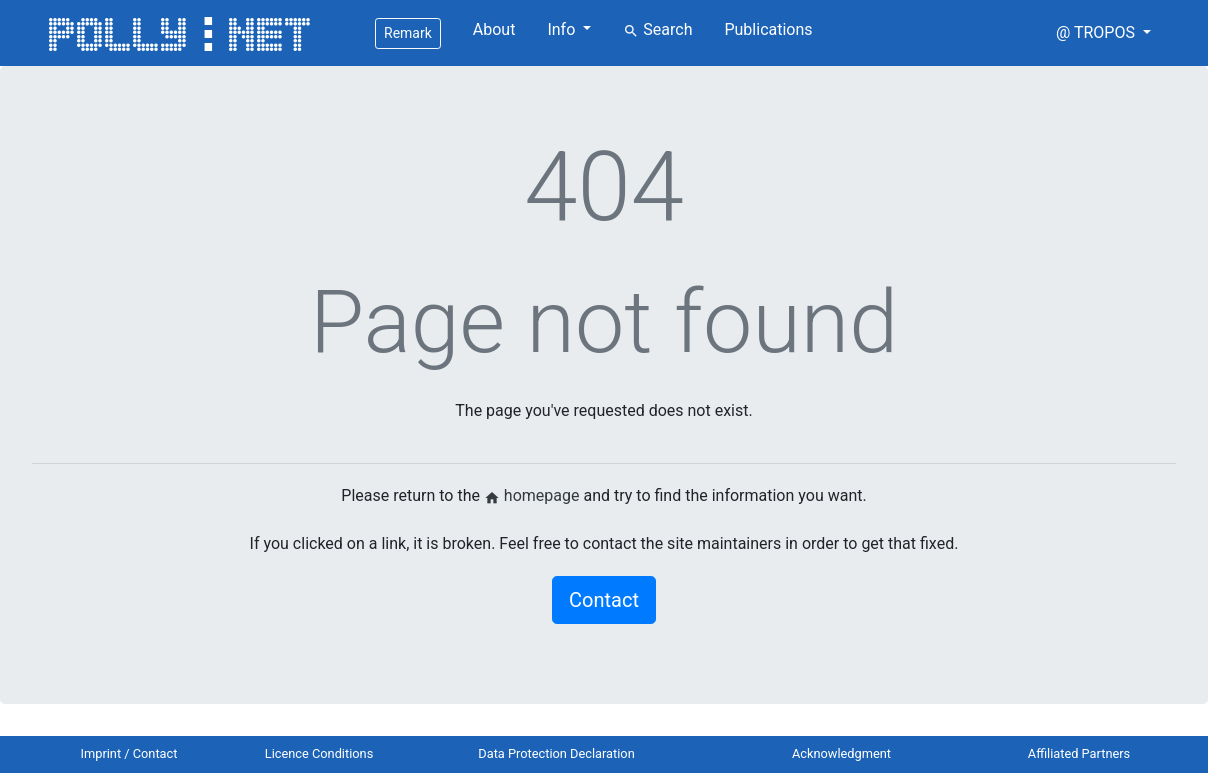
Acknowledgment (841, 753)
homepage (532, 495)
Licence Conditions (319, 753)
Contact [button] (604, 600)
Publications (768, 29)
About (494, 29)
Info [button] (563, 29)
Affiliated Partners (1079, 753)
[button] (1103, 33)
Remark (408, 33)
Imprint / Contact (129, 753)
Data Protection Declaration (556, 753)
